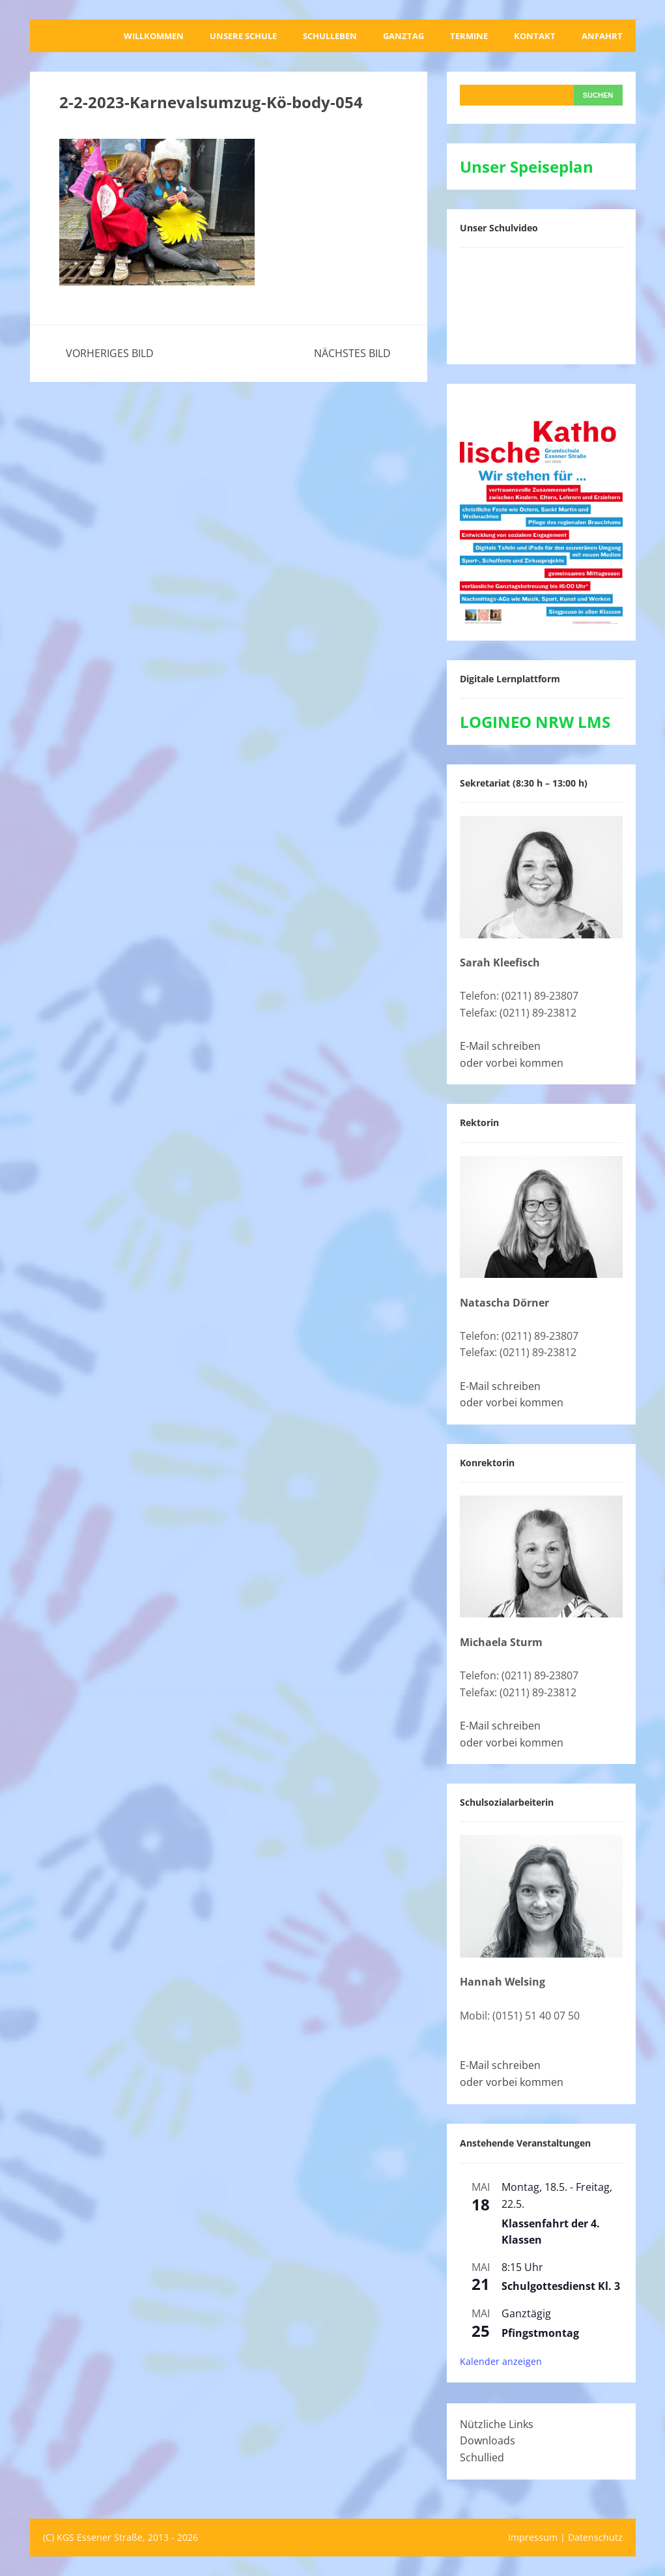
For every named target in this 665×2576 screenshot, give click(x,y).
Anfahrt (602, 36)
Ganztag (403, 36)
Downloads (487, 2440)
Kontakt (535, 36)
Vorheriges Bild (110, 353)
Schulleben (330, 36)
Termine (469, 36)
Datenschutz (595, 2537)
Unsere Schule (243, 36)
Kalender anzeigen (501, 2361)
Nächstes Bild (352, 353)
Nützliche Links (496, 2424)
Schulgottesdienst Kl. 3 (561, 2286)
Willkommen (154, 36)
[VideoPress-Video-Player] (541, 303)
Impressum (533, 2537)
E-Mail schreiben (500, 1046)
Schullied (482, 2457)
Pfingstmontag (540, 2333)
